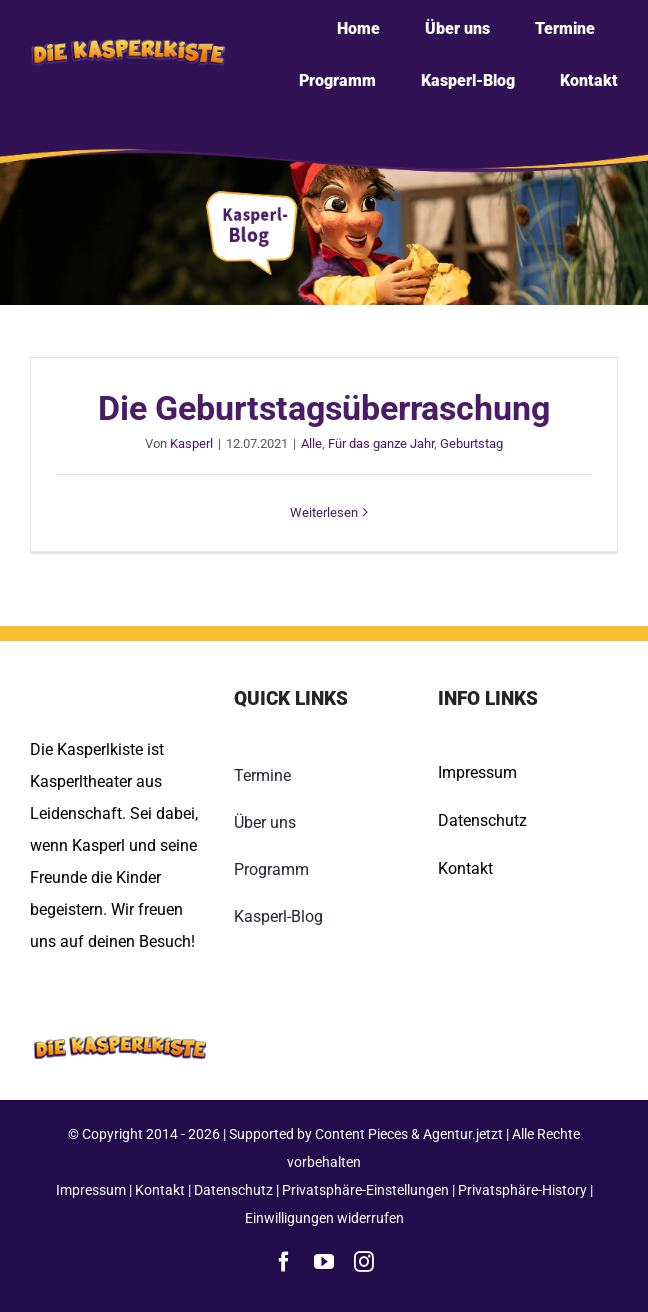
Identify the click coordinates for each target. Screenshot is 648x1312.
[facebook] (284, 1262)
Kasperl (191, 443)
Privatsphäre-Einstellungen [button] (365, 1190)
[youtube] (324, 1262)
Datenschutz (482, 820)
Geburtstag (471, 443)
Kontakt (465, 868)
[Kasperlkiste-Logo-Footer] (120, 1022)
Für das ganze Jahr (381, 443)
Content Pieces (361, 1134)
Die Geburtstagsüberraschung (324, 408)
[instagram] (364, 1262)
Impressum (477, 772)
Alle (311, 443)
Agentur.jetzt (463, 1134)
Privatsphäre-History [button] (522, 1190)
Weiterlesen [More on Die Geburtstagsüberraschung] (324, 512)
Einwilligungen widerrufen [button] (324, 1218)
